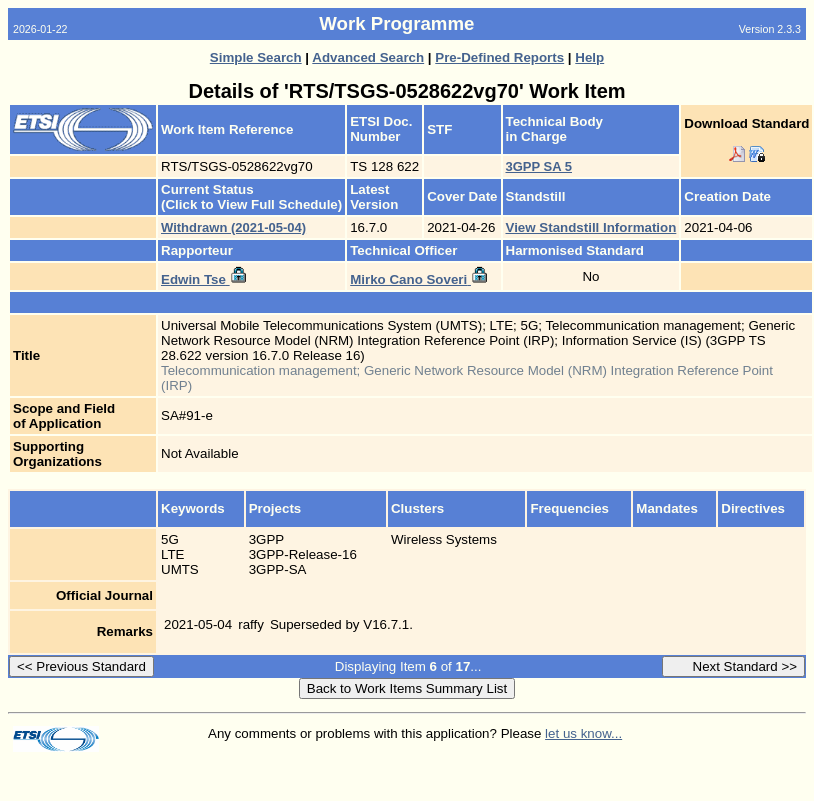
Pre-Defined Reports (499, 57)
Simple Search (256, 57)
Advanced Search (368, 57)
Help (589, 57)
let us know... (583, 733)
